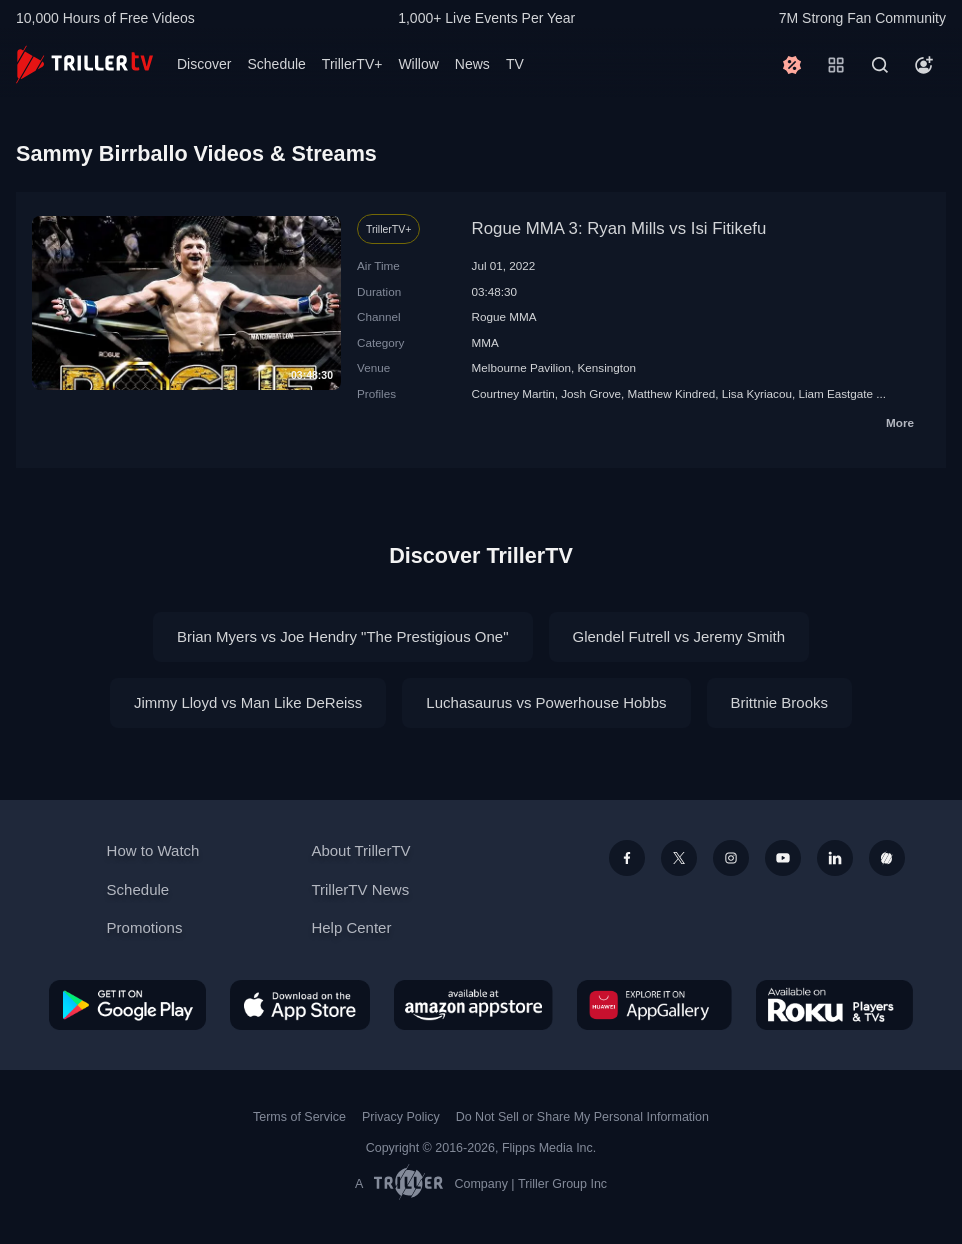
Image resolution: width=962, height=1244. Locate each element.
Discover (204, 64)
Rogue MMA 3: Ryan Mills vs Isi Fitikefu (619, 228)
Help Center (351, 927)
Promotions (145, 927)
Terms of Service (299, 1117)
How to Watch (153, 850)
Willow (418, 64)
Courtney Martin (513, 393)
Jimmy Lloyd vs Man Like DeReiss (248, 702)
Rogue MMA (504, 316)
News (472, 64)
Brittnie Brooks (780, 702)
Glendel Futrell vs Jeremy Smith (679, 636)
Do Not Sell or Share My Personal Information (582, 1117)
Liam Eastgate (835, 393)
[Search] (880, 65)
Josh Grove (591, 393)
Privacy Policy (401, 1117)
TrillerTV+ (352, 64)
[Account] (924, 65)
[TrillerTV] (84, 64)
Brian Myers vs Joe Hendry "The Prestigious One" (343, 636)
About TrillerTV (360, 850)
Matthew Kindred (672, 393)
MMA (485, 342)
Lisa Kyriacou (757, 393)
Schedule (276, 64)
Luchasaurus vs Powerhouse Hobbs (546, 702)
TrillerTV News (360, 889)
